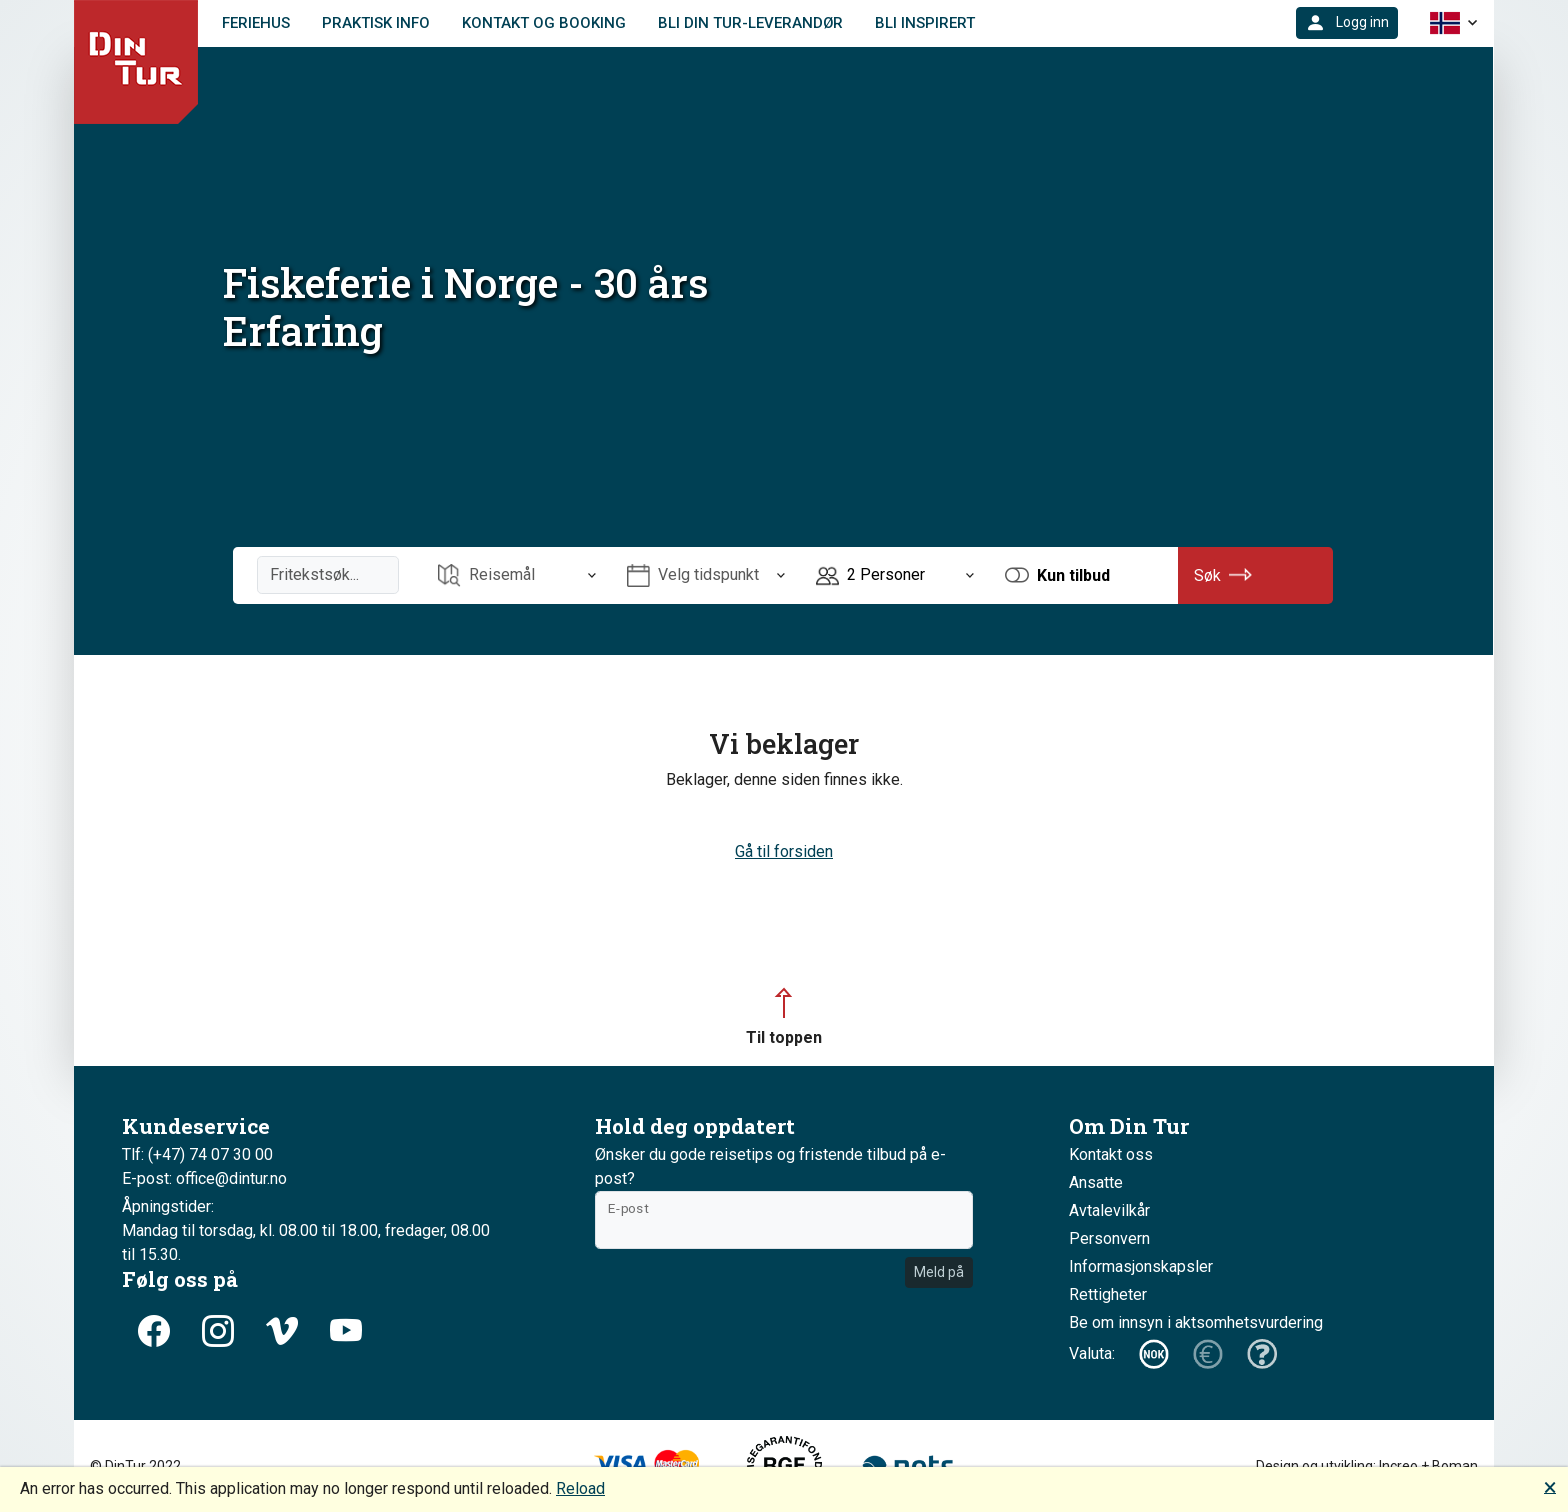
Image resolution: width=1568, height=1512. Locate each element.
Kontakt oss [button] (1111, 1154)
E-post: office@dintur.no (204, 1178)
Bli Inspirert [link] (925, 23)
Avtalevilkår (1109, 1210)
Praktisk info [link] (376, 23)
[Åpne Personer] (895, 575)
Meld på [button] (939, 1272)
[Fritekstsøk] (328, 575)
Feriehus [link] (256, 23)
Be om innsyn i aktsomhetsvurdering (1196, 1322)
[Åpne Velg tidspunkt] (706, 575)
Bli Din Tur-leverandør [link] (750, 23)
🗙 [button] (1550, 1486)
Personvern (1109, 1238)
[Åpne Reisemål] (517, 575)
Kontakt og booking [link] (544, 23)
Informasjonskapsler (1141, 1266)
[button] (1347, 23)
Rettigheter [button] (1108, 1294)
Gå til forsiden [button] (784, 851)
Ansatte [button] (1096, 1182)
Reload (580, 1488)
